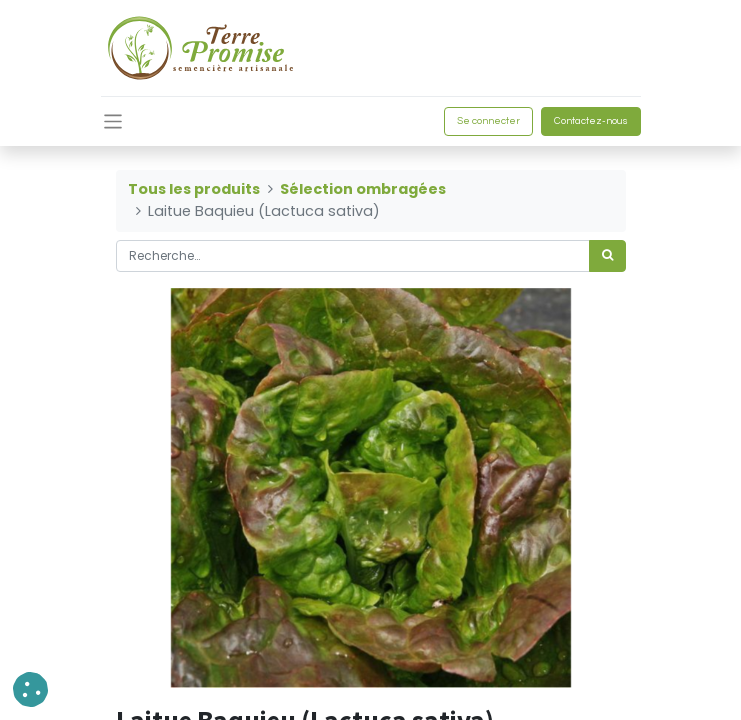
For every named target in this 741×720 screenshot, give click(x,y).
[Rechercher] (607, 256)
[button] (30, 689)
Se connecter (488, 121)
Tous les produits (194, 189)
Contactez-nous (591, 121)
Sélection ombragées (363, 189)
